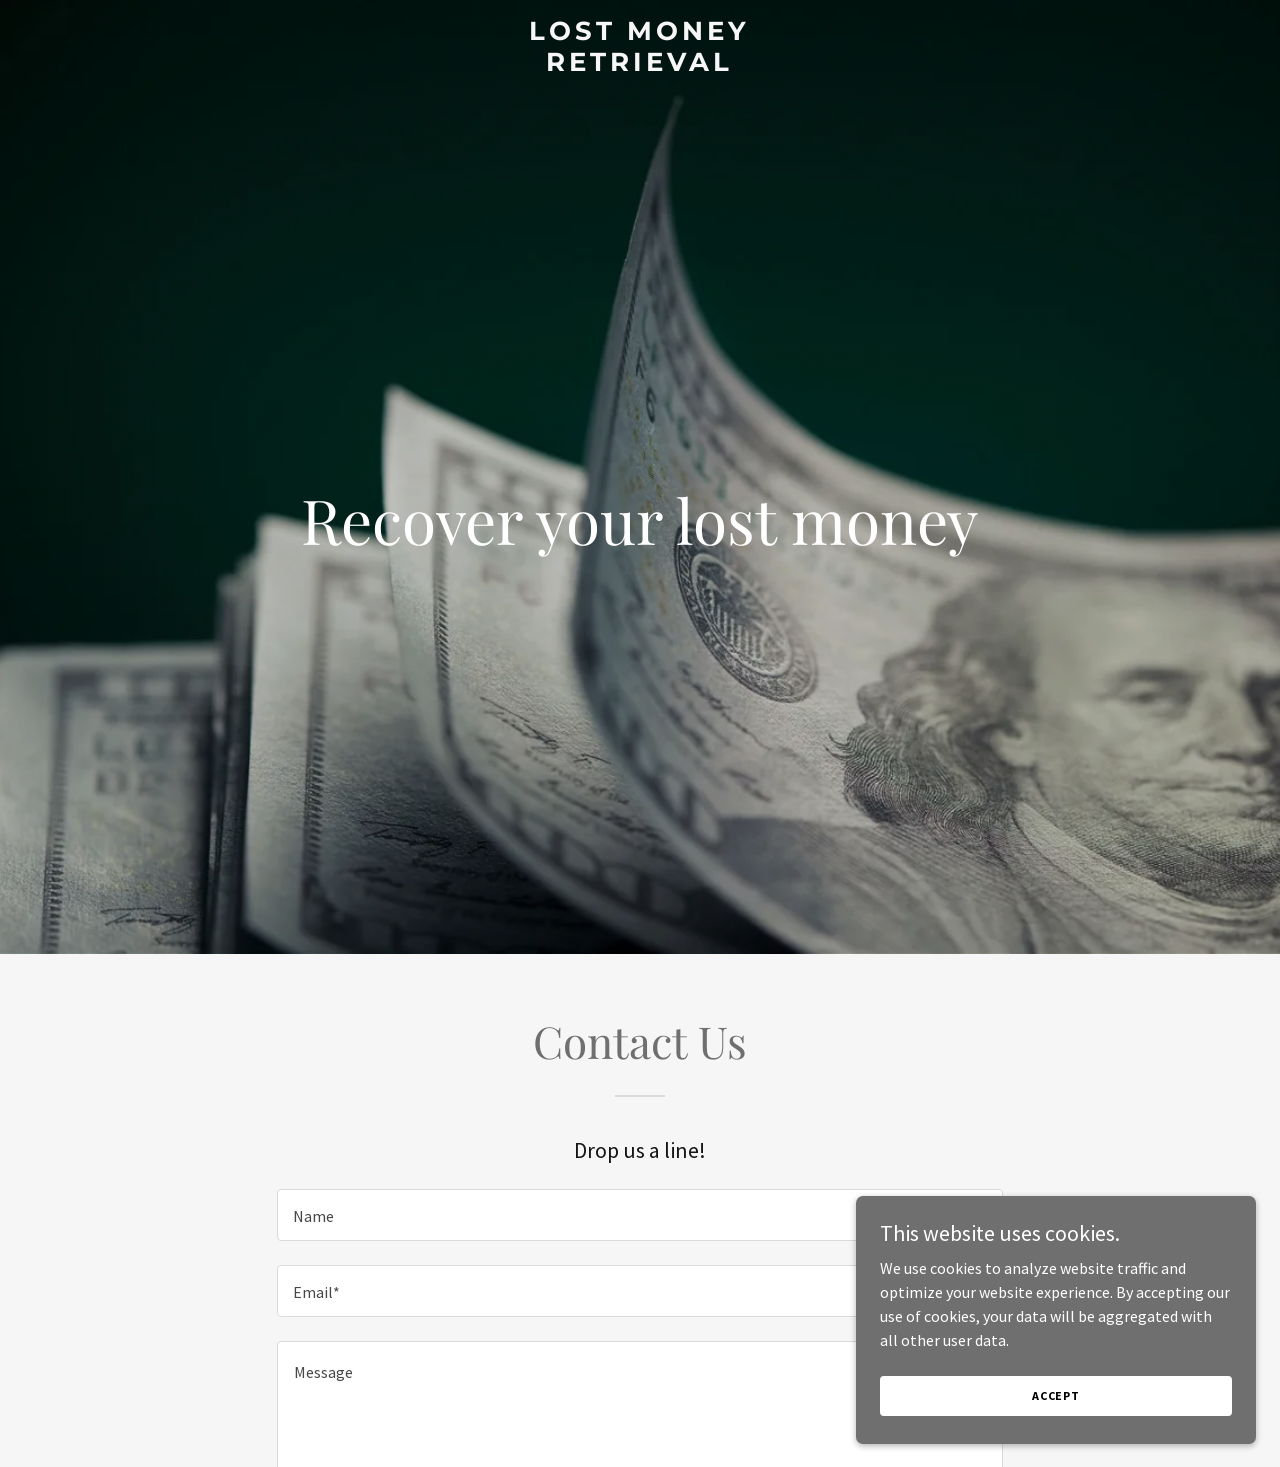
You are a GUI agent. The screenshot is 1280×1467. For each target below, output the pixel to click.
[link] (640, 65)
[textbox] (639, 1215)
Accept (1056, 1395)
